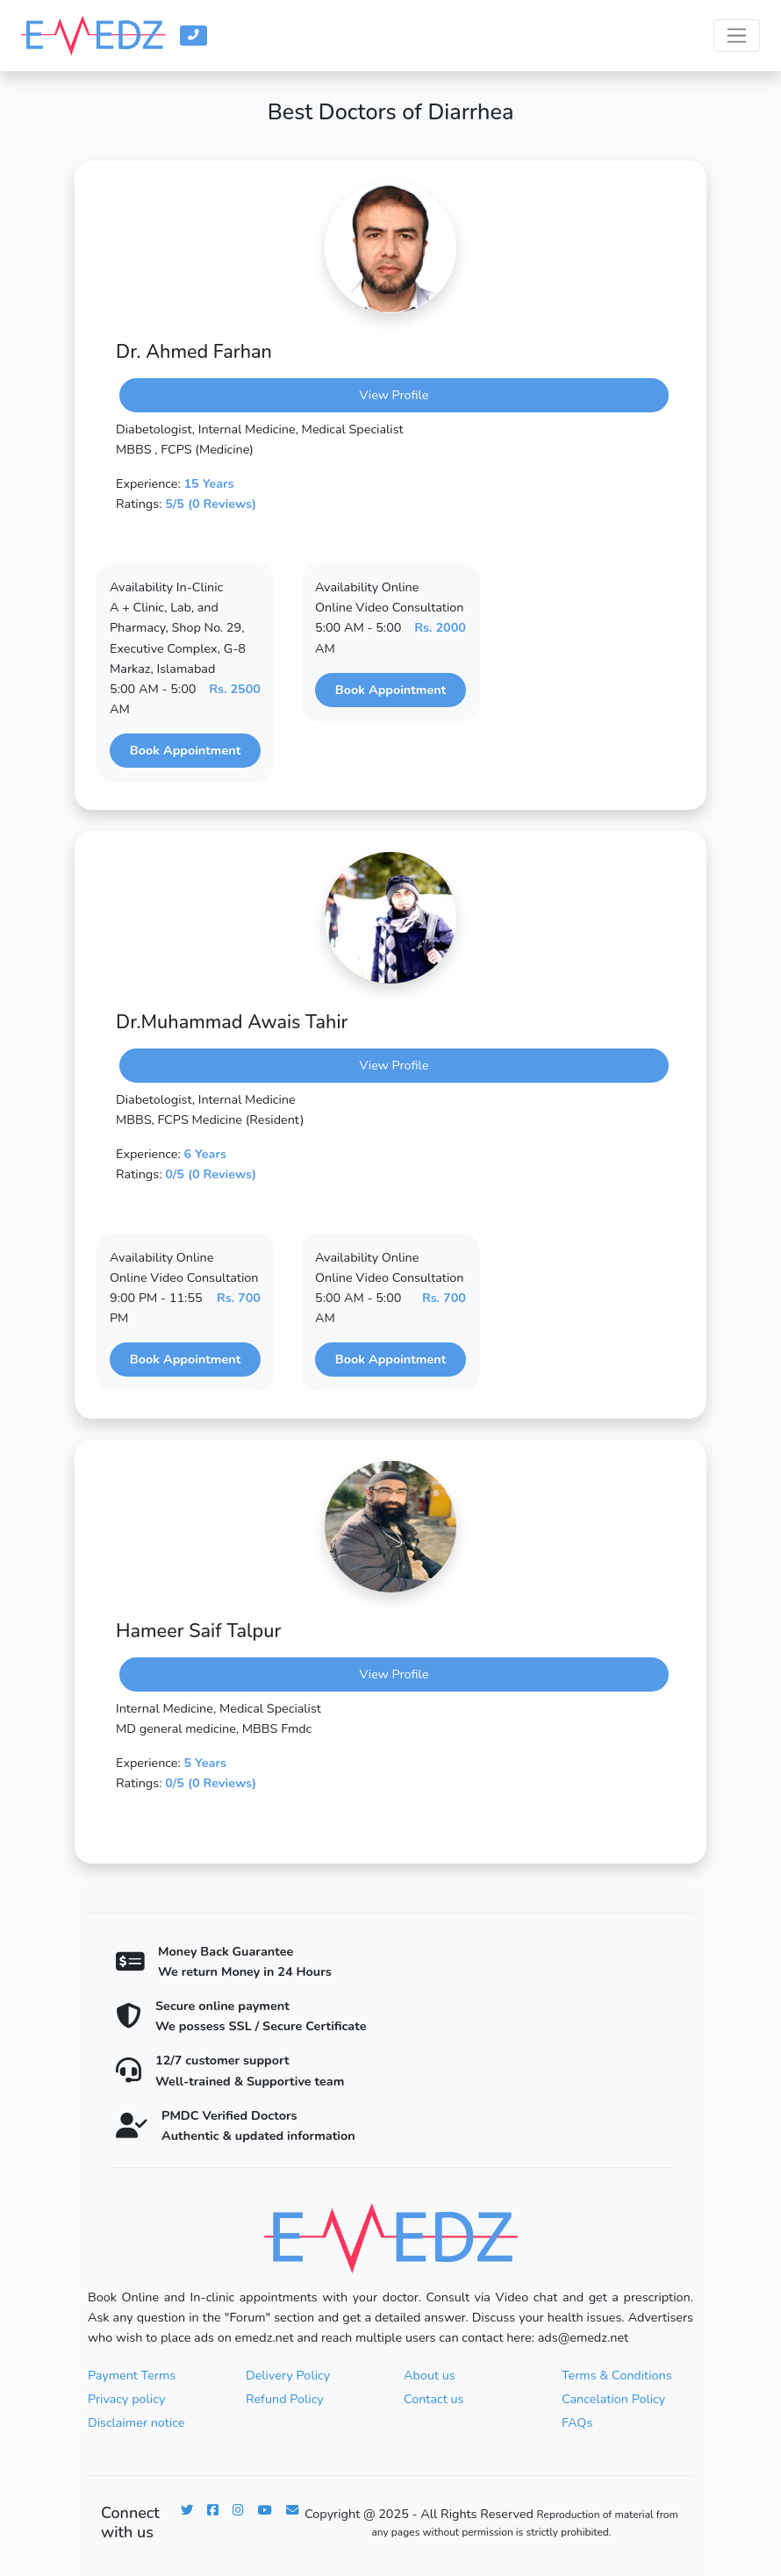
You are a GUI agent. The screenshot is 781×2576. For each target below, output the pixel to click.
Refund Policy (285, 2399)
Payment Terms (132, 2375)
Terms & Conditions (617, 2375)
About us (429, 2375)
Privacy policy (126, 2399)
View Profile (394, 395)
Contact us (433, 2399)
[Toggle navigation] (736, 35)
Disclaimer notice (136, 2422)
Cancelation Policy (613, 2399)
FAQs (577, 2422)
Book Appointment (185, 750)
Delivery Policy (288, 2375)
